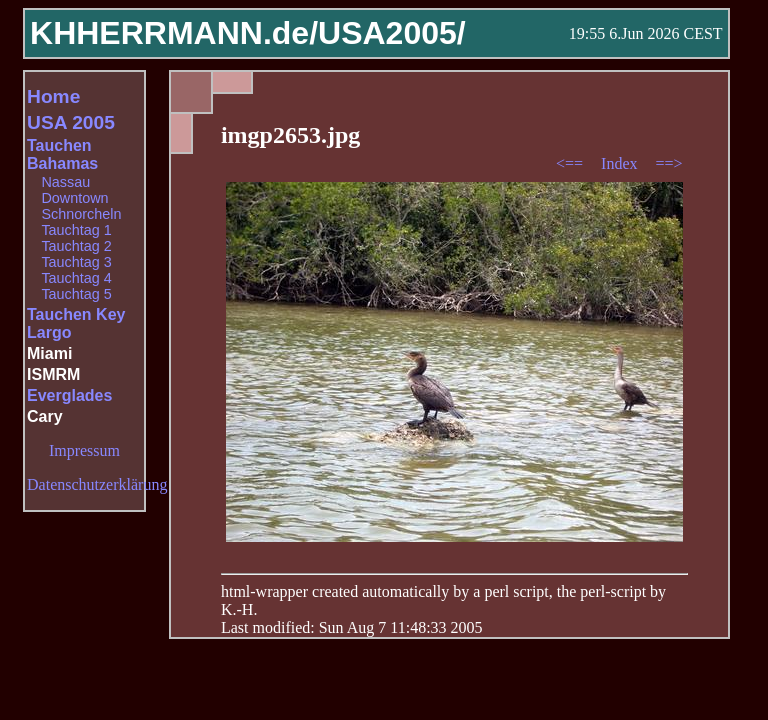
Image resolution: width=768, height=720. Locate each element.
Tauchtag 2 (76, 246)
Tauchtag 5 (76, 294)
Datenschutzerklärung (97, 484)
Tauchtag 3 (76, 262)
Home (53, 96)
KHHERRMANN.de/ (174, 33)
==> (669, 163)
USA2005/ (392, 33)
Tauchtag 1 (76, 230)
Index (621, 163)
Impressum (84, 450)
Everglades (69, 395)
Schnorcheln (81, 214)
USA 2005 (71, 122)
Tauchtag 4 (76, 278)
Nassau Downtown (74, 190)
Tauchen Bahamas (62, 154)
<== (571, 163)
